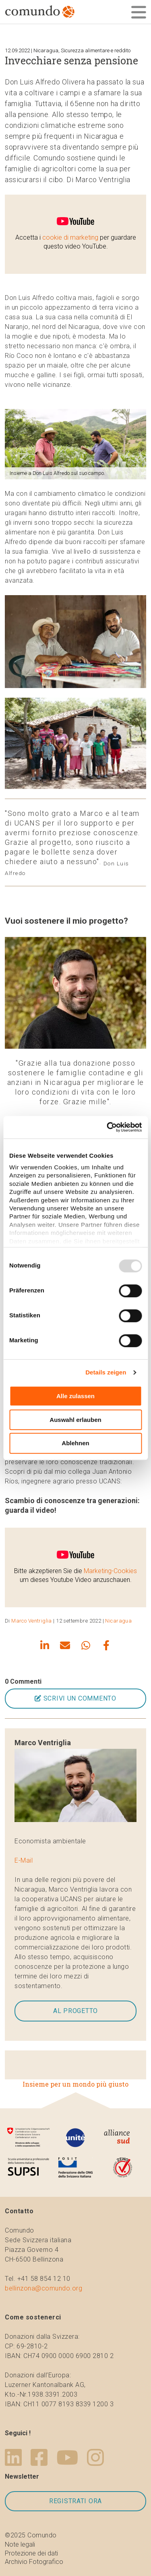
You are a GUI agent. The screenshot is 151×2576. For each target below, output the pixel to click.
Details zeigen (105, 1372)
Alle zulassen (75, 1396)
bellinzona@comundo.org (43, 2288)
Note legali (20, 2544)
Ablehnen (75, 1443)
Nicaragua (118, 1621)
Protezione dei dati (31, 2553)
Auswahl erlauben (75, 1419)
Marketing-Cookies (110, 1571)
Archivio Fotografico (34, 2562)
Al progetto (75, 2011)
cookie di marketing (70, 237)
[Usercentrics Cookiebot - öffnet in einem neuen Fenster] (107, 1127)
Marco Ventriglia (31, 1621)
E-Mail (23, 1860)
